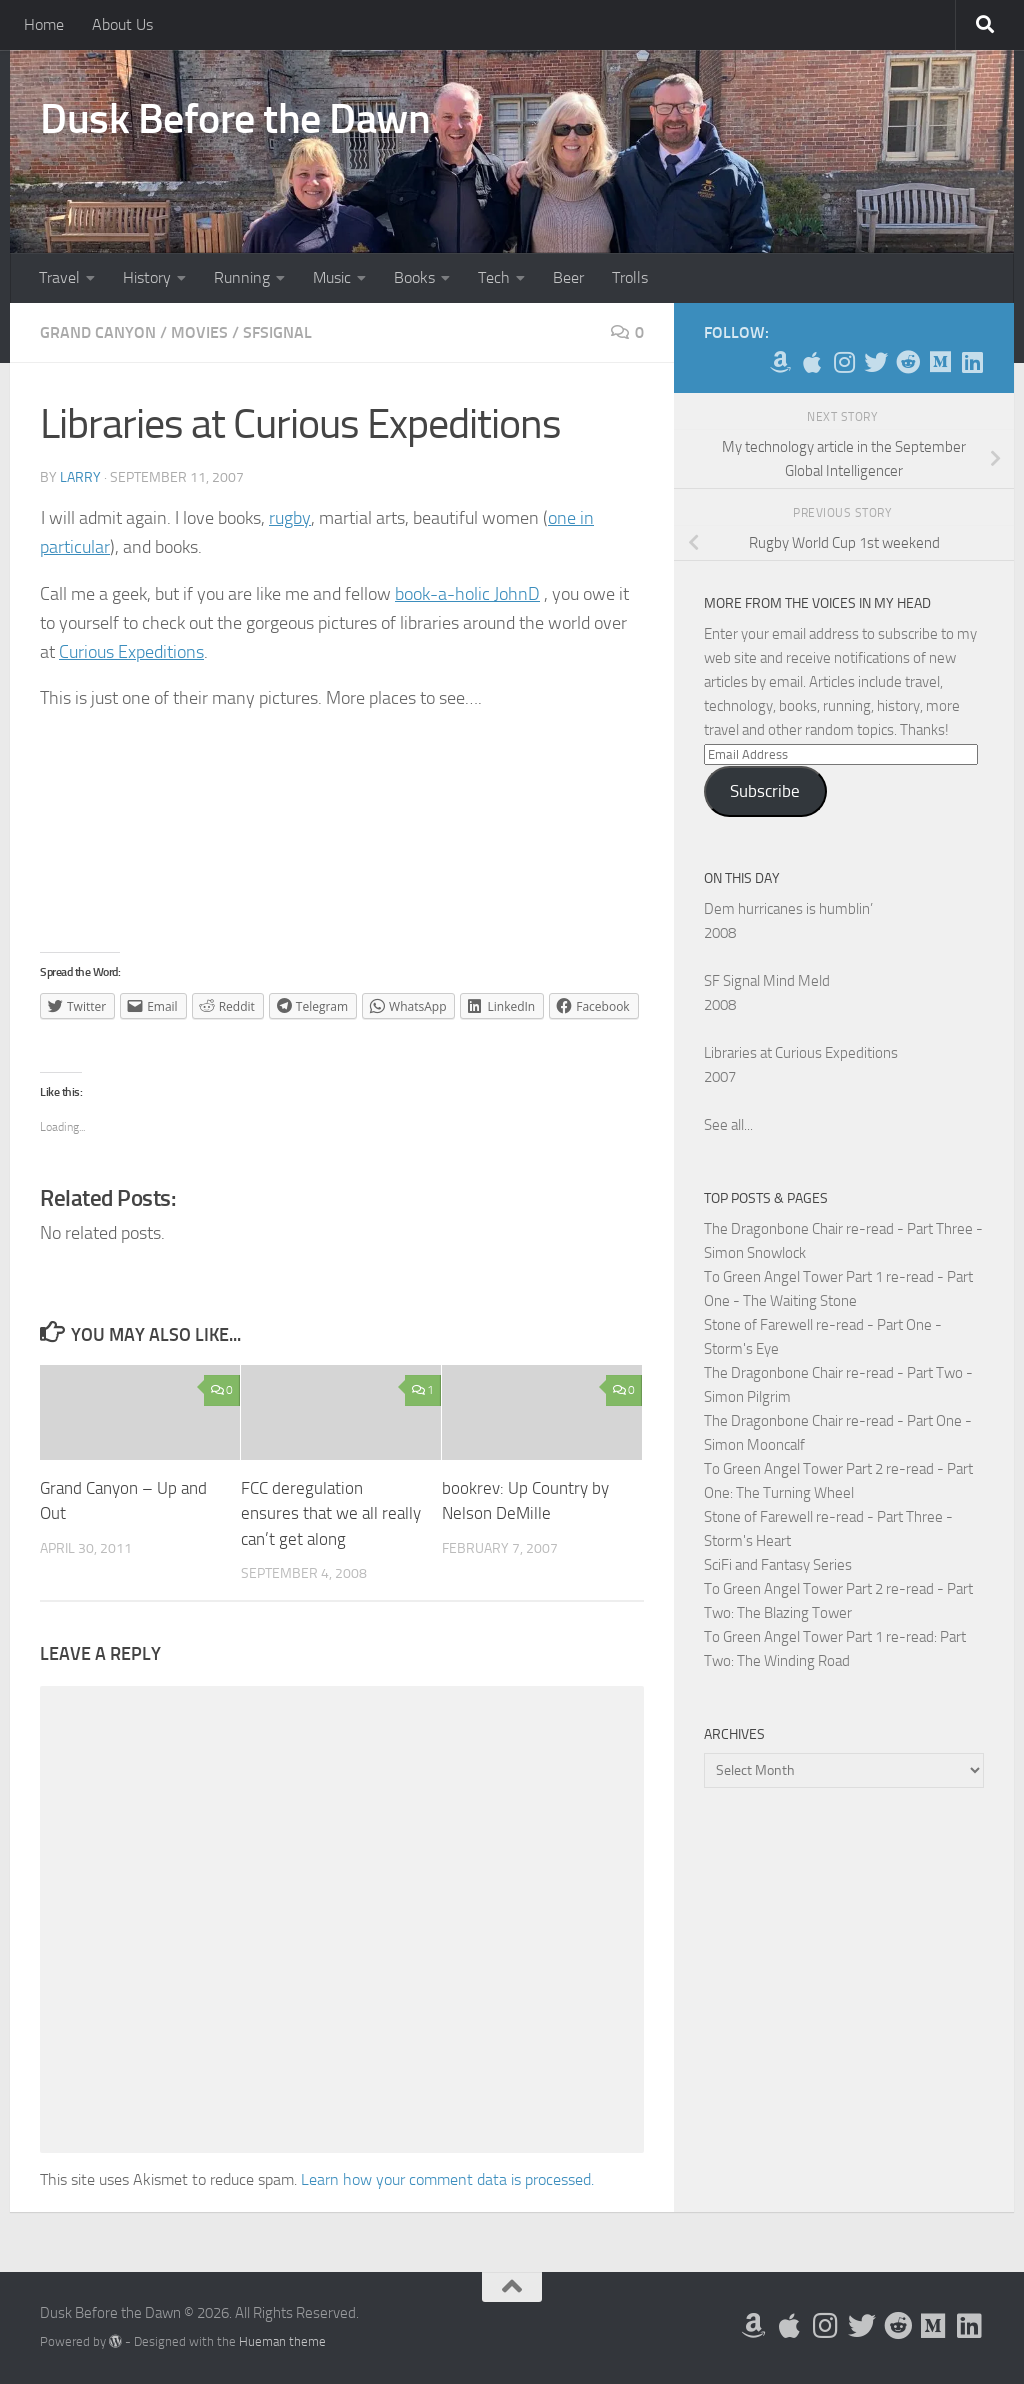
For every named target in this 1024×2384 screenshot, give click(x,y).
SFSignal (277, 332)
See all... (728, 1125)
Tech (494, 277)
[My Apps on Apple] (812, 362)
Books (414, 277)
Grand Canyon (98, 332)
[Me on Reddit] (908, 362)
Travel (59, 277)
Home (44, 24)
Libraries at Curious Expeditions (801, 1053)
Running (242, 277)
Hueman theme (282, 2341)
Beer (568, 277)
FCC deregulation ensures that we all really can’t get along (331, 1513)
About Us (122, 24)
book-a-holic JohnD (467, 594)
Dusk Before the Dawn (235, 119)
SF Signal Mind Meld (767, 981)
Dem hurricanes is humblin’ (788, 909)
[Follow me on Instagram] (844, 362)
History (147, 277)
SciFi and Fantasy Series (778, 1565)
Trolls (630, 277)
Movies (199, 332)
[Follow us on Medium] (940, 362)
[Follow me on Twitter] (876, 362)
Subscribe (765, 791)
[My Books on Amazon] (780, 362)
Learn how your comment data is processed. (447, 2179)
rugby (290, 518)
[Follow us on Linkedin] (972, 362)
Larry (80, 477)
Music (332, 277)
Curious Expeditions (131, 652)
